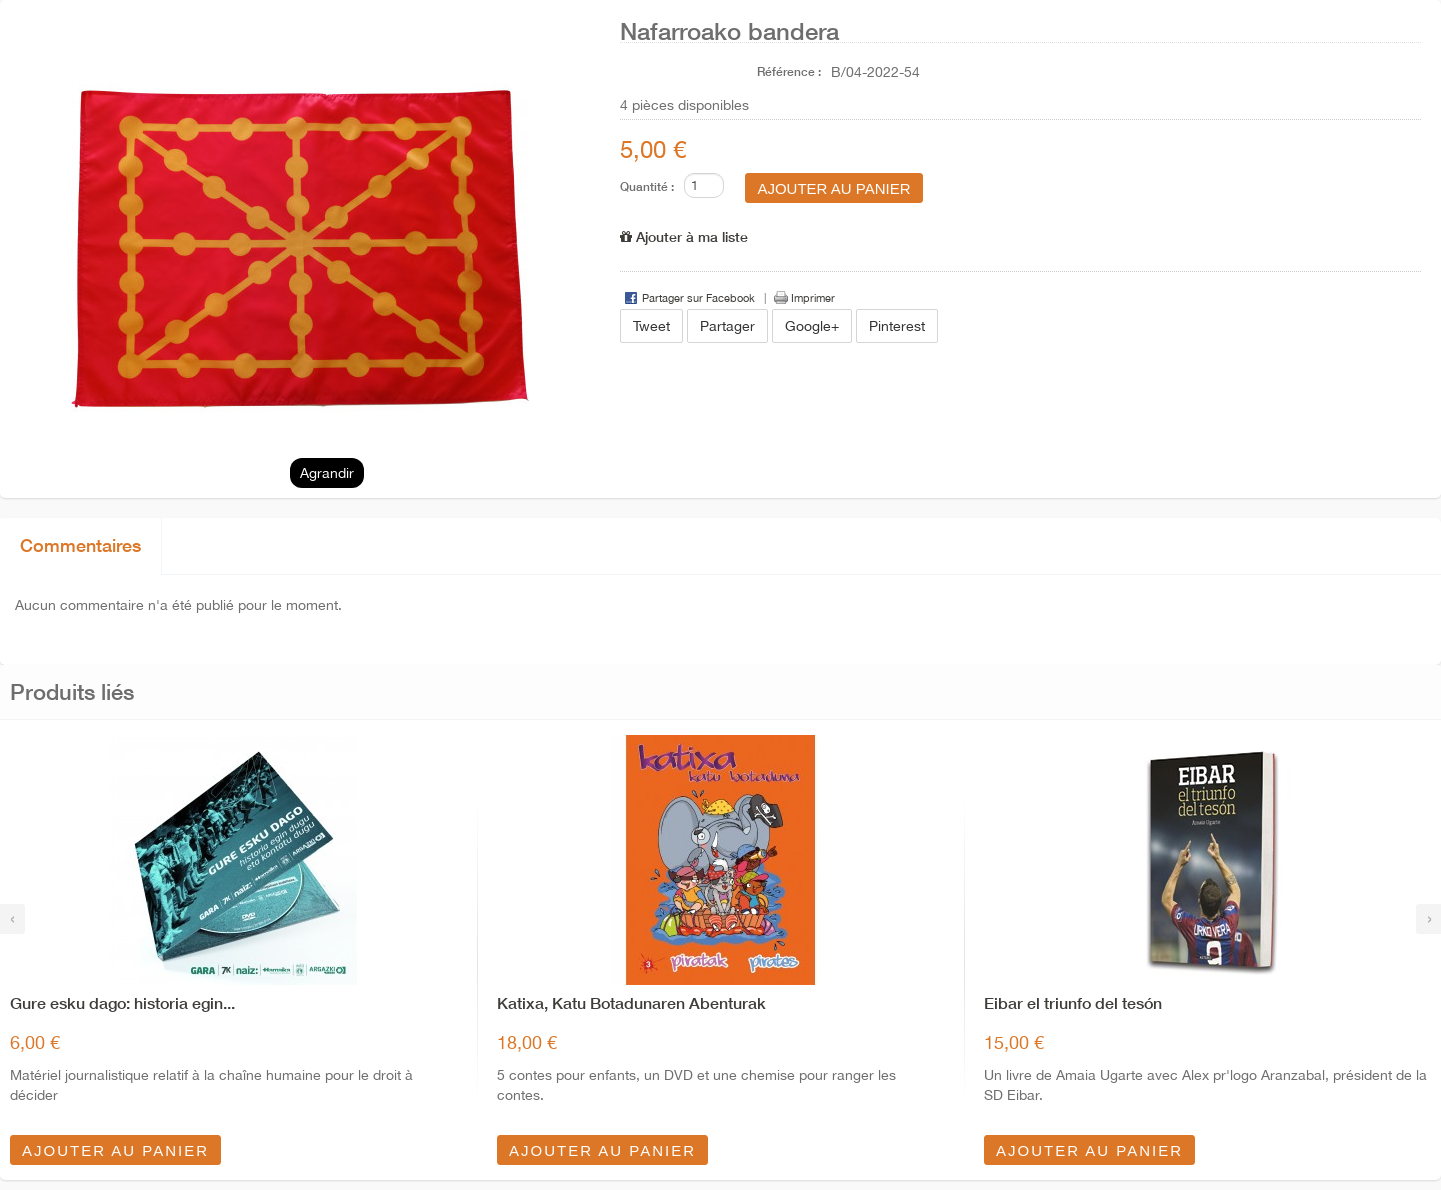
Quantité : (647, 186)
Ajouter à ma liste (684, 236)
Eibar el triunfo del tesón (1073, 1002)
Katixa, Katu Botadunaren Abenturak (631, 1002)
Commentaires (80, 545)
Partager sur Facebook (698, 298)
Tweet (651, 326)
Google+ (812, 326)
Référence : (789, 71)
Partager (727, 326)
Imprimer (813, 298)
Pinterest (897, 326)
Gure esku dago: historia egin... (122, 1002)
